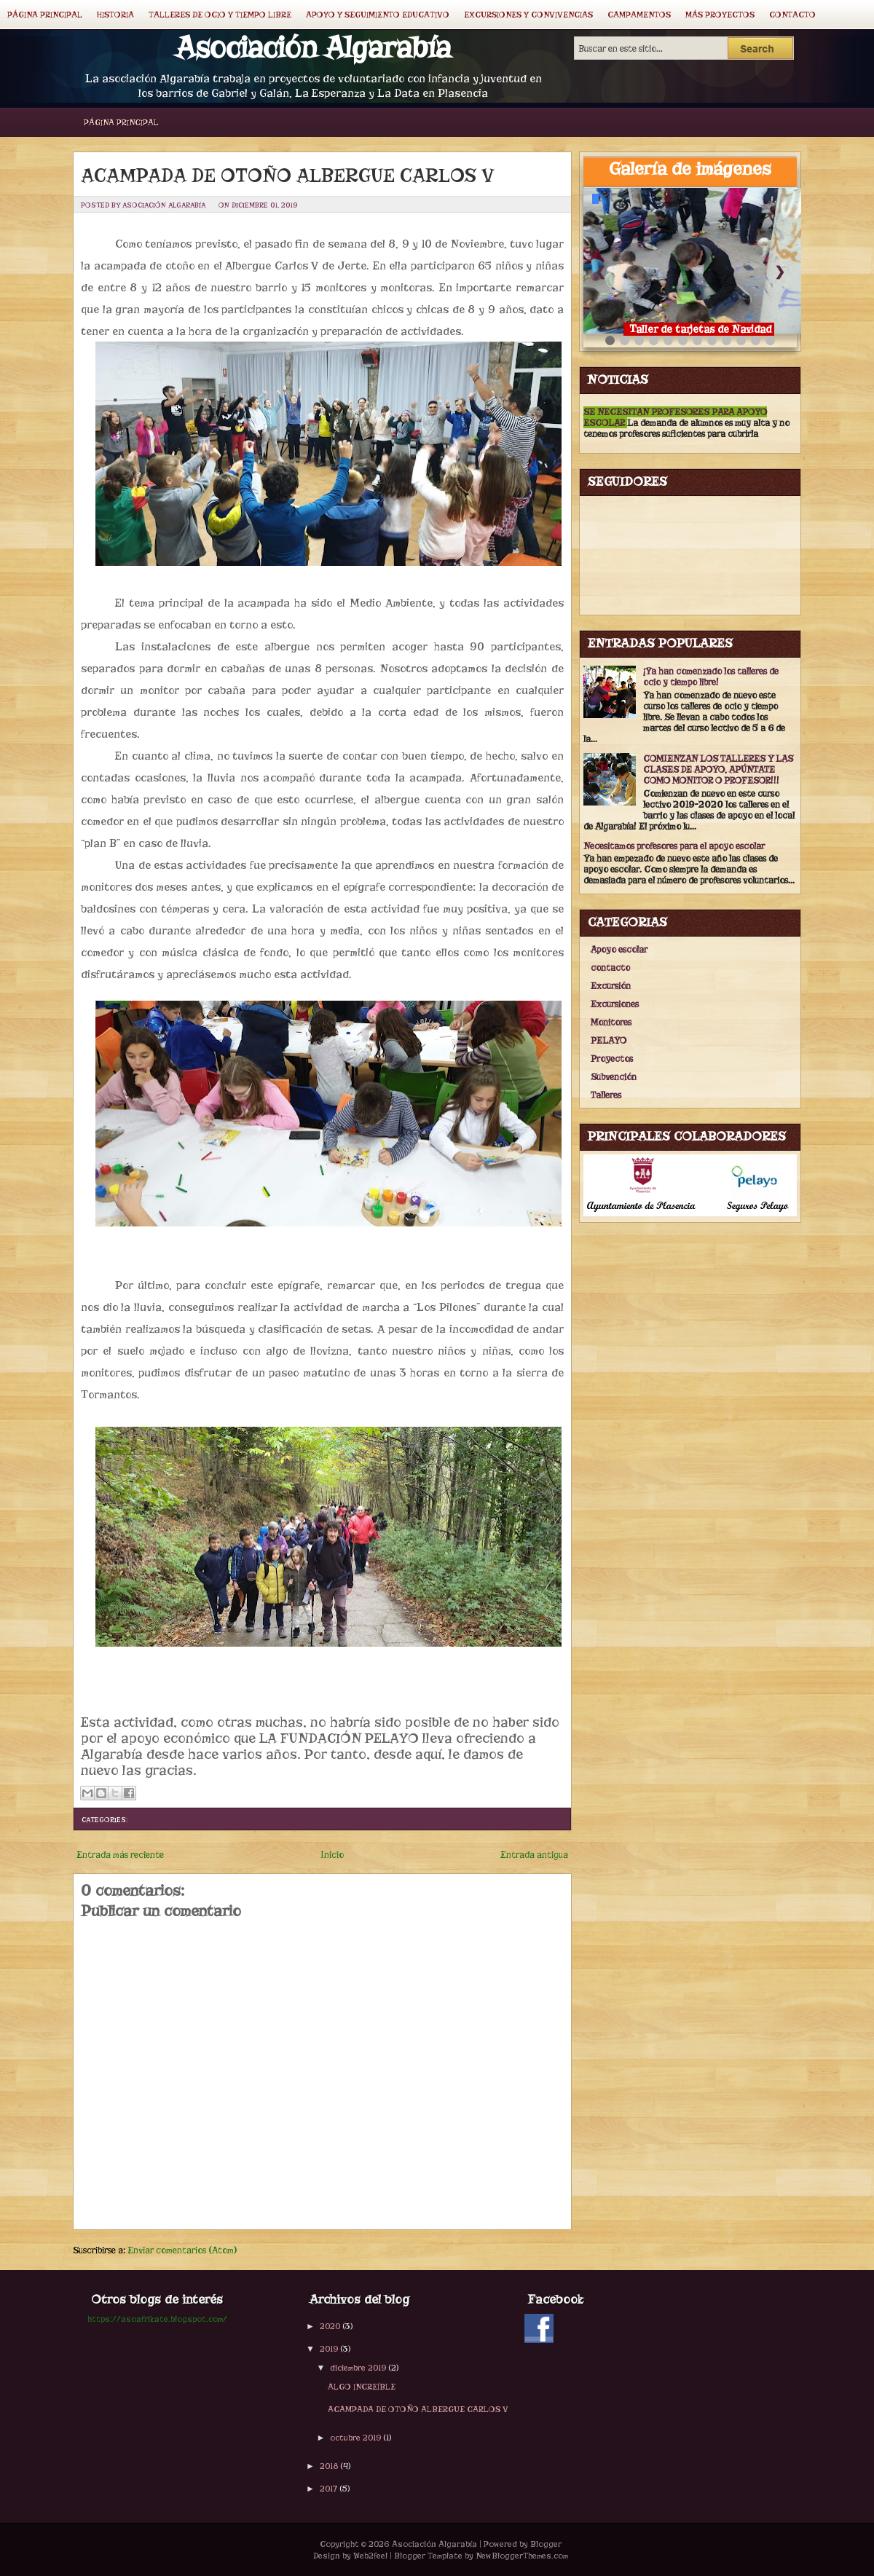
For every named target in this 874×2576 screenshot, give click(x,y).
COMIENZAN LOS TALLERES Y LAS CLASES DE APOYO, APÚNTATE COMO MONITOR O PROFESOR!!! (718, 769)
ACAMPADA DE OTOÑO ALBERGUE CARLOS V (288, 175)
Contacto (792, 14)
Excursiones (615, 1004)
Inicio (332, 1854)
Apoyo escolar (619, 949)
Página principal (44, 14)
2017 (328, 2489)
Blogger (546, 2544)
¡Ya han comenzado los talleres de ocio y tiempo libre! (711, 677)
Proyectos (612, 1058)
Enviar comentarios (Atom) (182, 2250)
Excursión (611, 985)
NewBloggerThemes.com (522, 2556)
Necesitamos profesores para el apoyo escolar (674, 845)
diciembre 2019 (358, 2368)
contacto (610, 967)
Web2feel (370, 2556)
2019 (329, 2349)
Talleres (606, 1095)
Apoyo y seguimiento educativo (377, 14)
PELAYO (608, 1040)
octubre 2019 (355, 2438)
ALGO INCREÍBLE (361, 2387)
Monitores (611, 1022)
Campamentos (639, 14)
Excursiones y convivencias (528, 14)
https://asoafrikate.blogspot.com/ (157, 2319)
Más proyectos (720, 14)
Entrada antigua (534, 1854)
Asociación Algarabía (313, 48)
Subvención (614, 1076)
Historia (115, 14)
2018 (329, 2466)
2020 (330, 2326)
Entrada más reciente (120, 1854)
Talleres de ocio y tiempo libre (220, 14)
